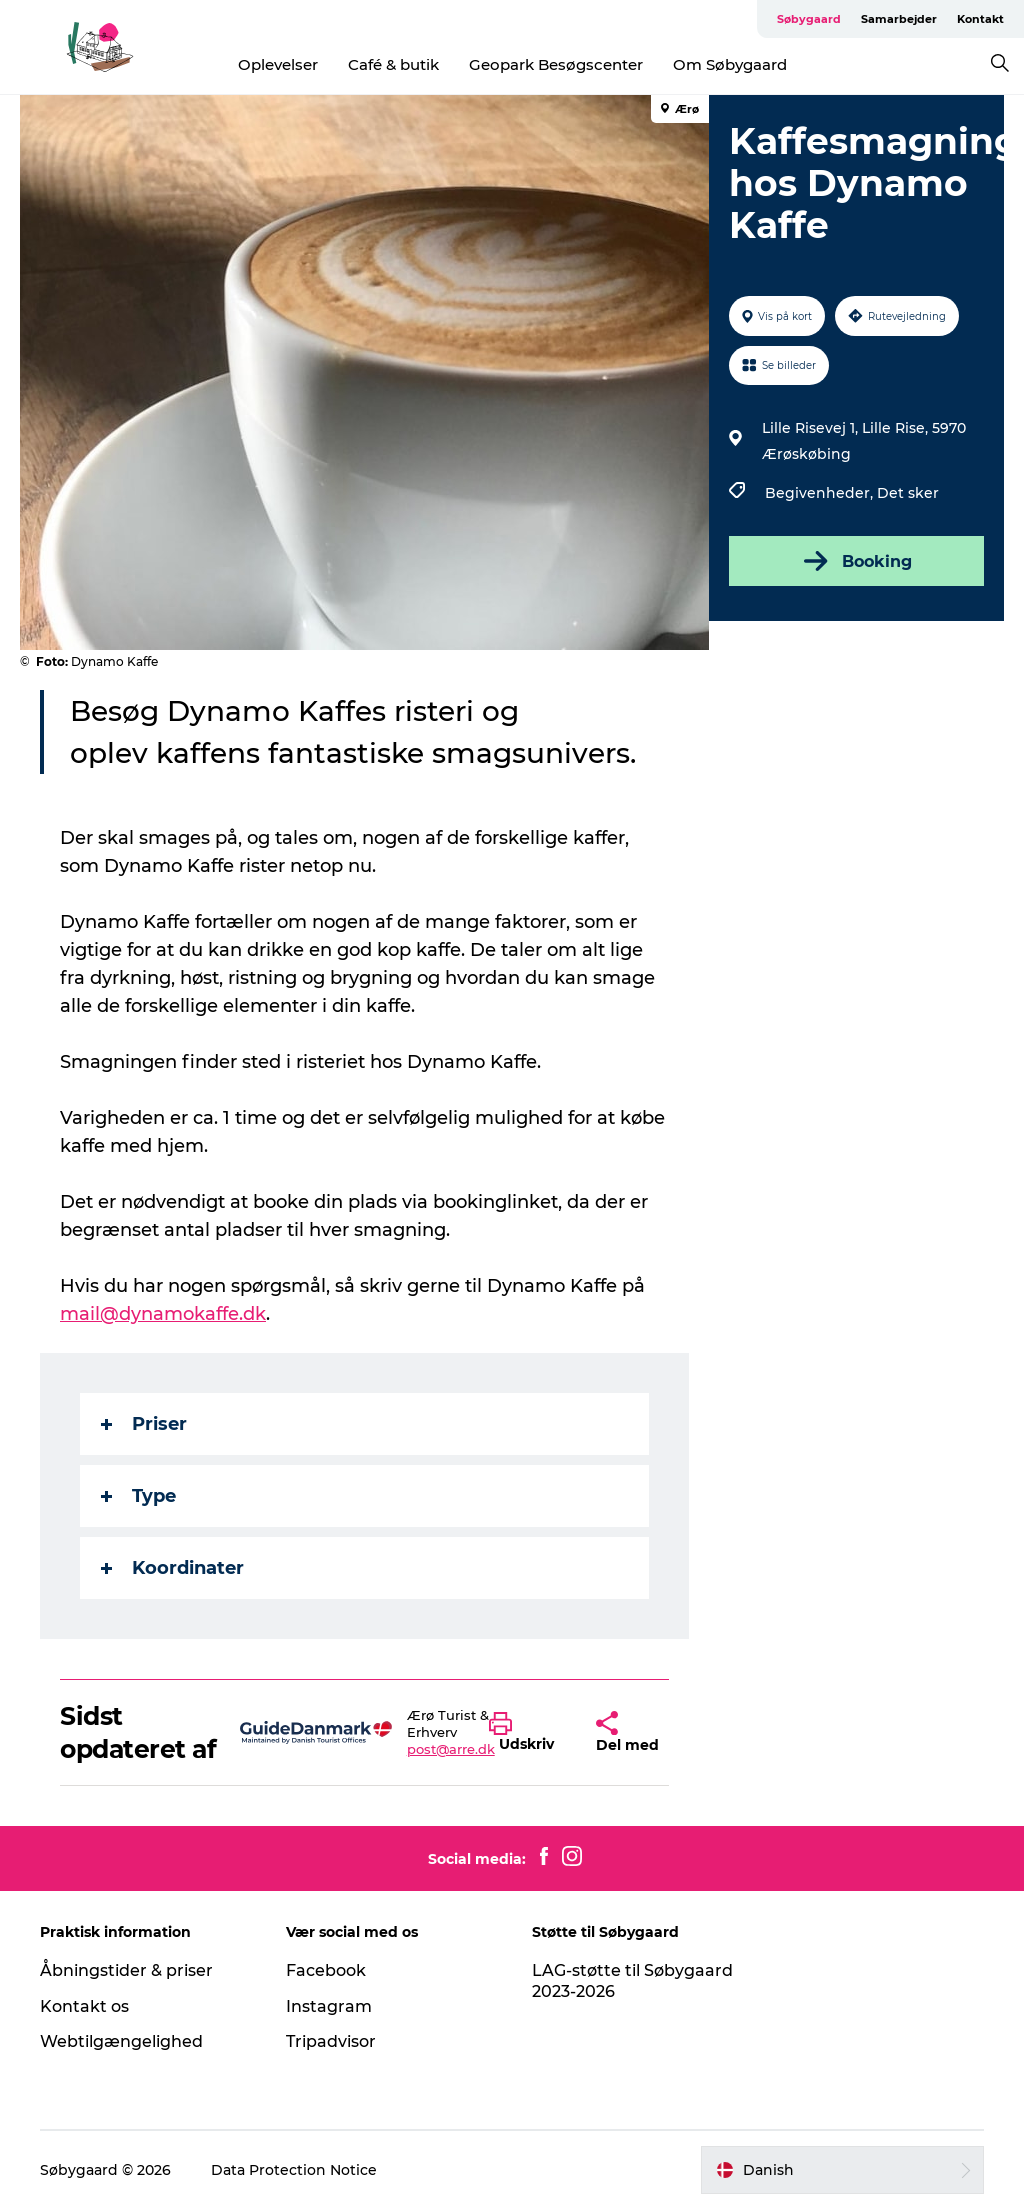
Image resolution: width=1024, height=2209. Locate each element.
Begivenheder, (821, 493)
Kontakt (980, 19)
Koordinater (172, 1568)
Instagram (329, 2006)
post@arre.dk (451, 1749)
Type (138, 1496)
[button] (527, 1733)
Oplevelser (278, 64)
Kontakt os (84, 2006)
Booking (856, 561)
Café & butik (393, 64)
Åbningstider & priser (126, 1970)
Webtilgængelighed (121, 2041)
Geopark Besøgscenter (556, 64)
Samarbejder (899, 19)
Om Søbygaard (730, 64)
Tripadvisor (331, 2041)
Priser (144, 1424)
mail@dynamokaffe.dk (163, 1314)
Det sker (908, 493)
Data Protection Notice (294, 2170)
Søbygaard (809, 19)
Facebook (326, 1970)
